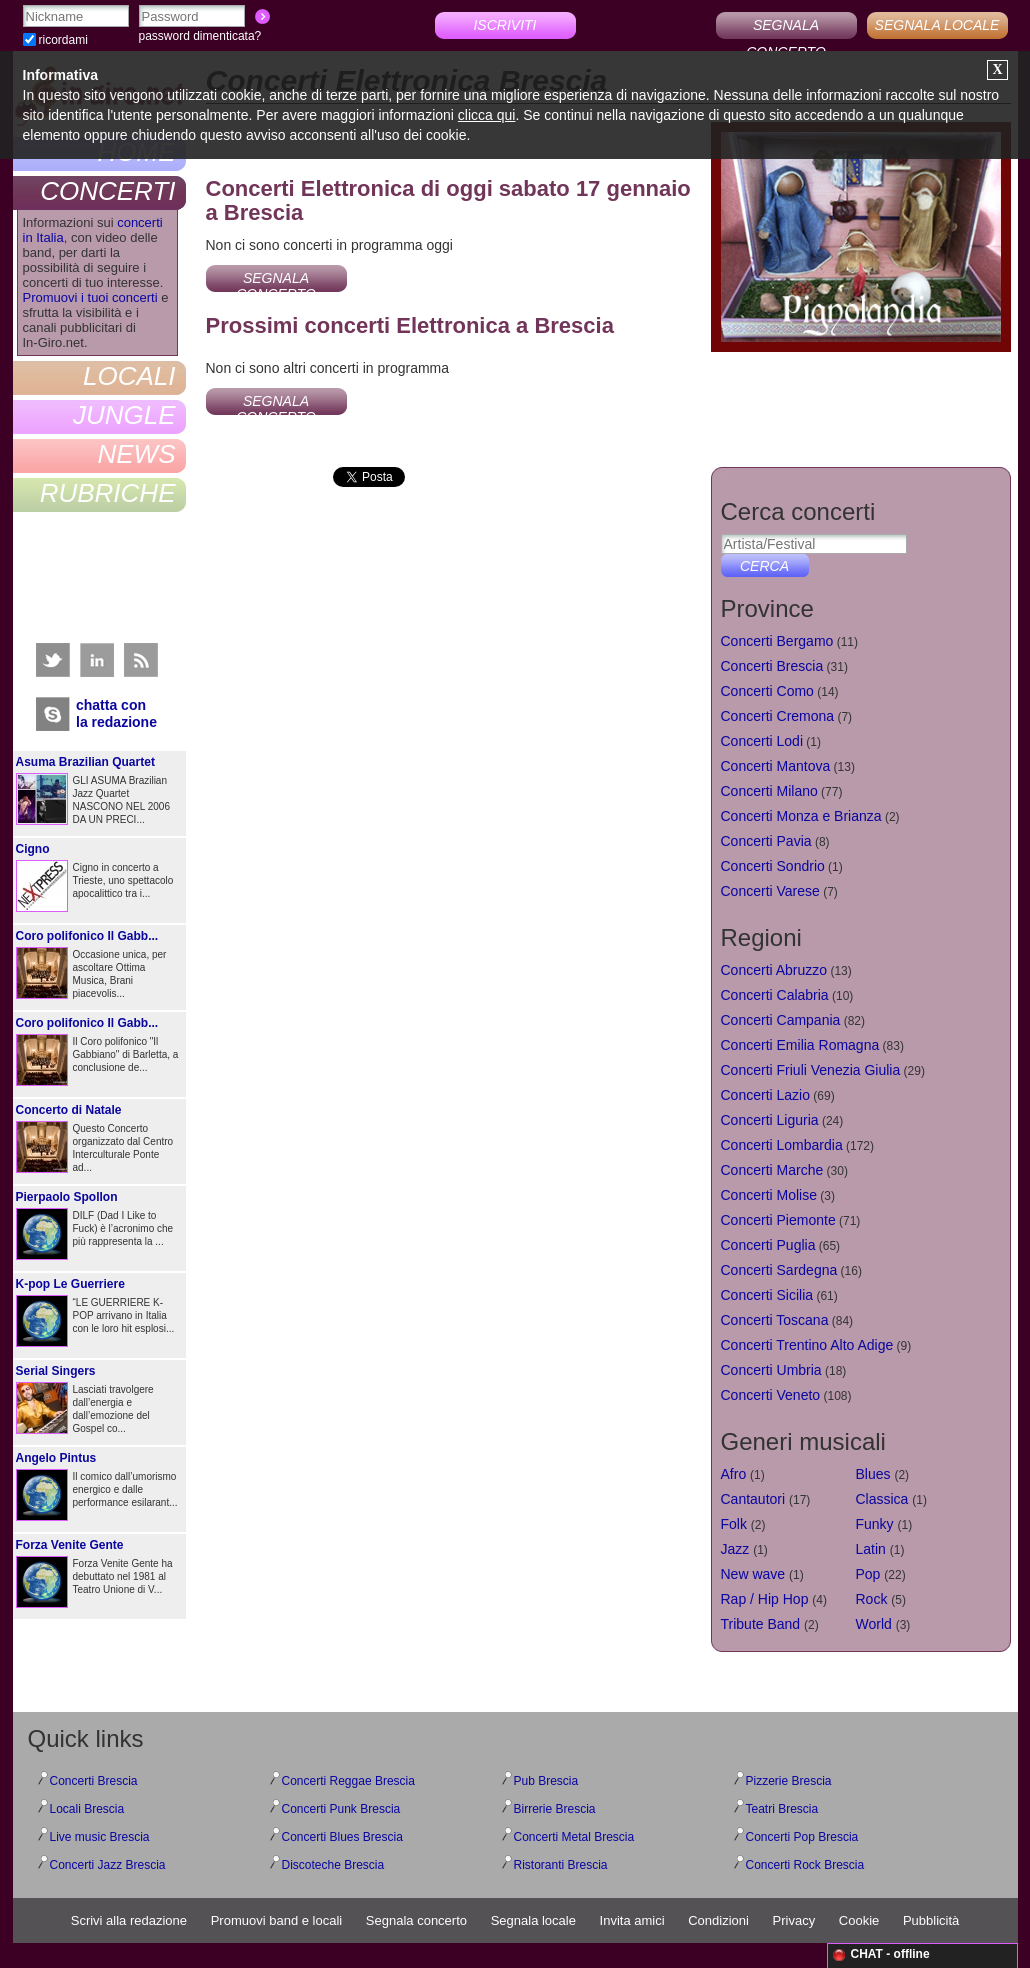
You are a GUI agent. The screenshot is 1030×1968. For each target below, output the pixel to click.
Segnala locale (533, 1920)
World (874, 1624)
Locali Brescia (87, 1809)
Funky (875, 1524)
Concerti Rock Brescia (805, 1865)
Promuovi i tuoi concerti (90, 297)
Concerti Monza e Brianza (801, 816)
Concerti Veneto (771, 1395)
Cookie (859, 1920)
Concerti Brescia (772, 666)
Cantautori (753, 1499)
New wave (753, 1574)
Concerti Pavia (766, 841)
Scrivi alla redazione (129, 1920)
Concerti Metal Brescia (574, 1837)
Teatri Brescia (782, 1809)
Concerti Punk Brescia (341, 1809)
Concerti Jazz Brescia (108, 1865)
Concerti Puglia (768, 1245)
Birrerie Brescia (555, 1809)
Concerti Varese (770, 891)
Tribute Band (761, 1624)
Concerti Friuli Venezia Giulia (811, 1070)
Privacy (794, 1920)
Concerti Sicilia (767, 1295)
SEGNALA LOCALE (937, 25)
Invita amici (632, 1920)
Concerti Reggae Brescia (348, 1781)
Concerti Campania (781, 1020)
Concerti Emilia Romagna (800, 1045)
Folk (734, 1524)
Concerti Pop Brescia (802, 1837)
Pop (868, 1574)
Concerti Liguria (770, 1120)
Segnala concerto (416, 1920)
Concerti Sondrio (773, 866)
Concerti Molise (769, 1195)
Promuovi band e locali (277, 1920)
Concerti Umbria (771, 1370)
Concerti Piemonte (778, 1220)
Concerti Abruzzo (774, 970)
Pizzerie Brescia (789, 1781)
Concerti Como (767, 691)
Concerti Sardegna (779, 1270)
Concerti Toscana (775, 1320)
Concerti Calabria (775, 995)
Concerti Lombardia (782, 1145)
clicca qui (487, 115)
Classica (882, 1499)
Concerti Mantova (776, 766)
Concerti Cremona (778, 716)
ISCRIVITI (504, 25)
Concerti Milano (769, 791)
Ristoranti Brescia (561, 1865)
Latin (871, 1549)
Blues (873, 1474)
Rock (872, 1599)
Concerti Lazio (766, 1095)
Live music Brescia (100, 1837)
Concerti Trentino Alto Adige (807, 1345)
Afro (734, 1474)
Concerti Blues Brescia (342, 1837)
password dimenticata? (200, 36)
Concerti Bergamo (777, 641)
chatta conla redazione (116, 713)
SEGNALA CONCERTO (786, 28)
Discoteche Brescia (333, 1865)
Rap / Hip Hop (765, 1599)
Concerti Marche (772, 1170)
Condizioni (718, 1920)
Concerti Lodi (762, 741)
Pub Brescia (546, 1781)
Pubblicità (931, 1920)
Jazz (735, 1549)
